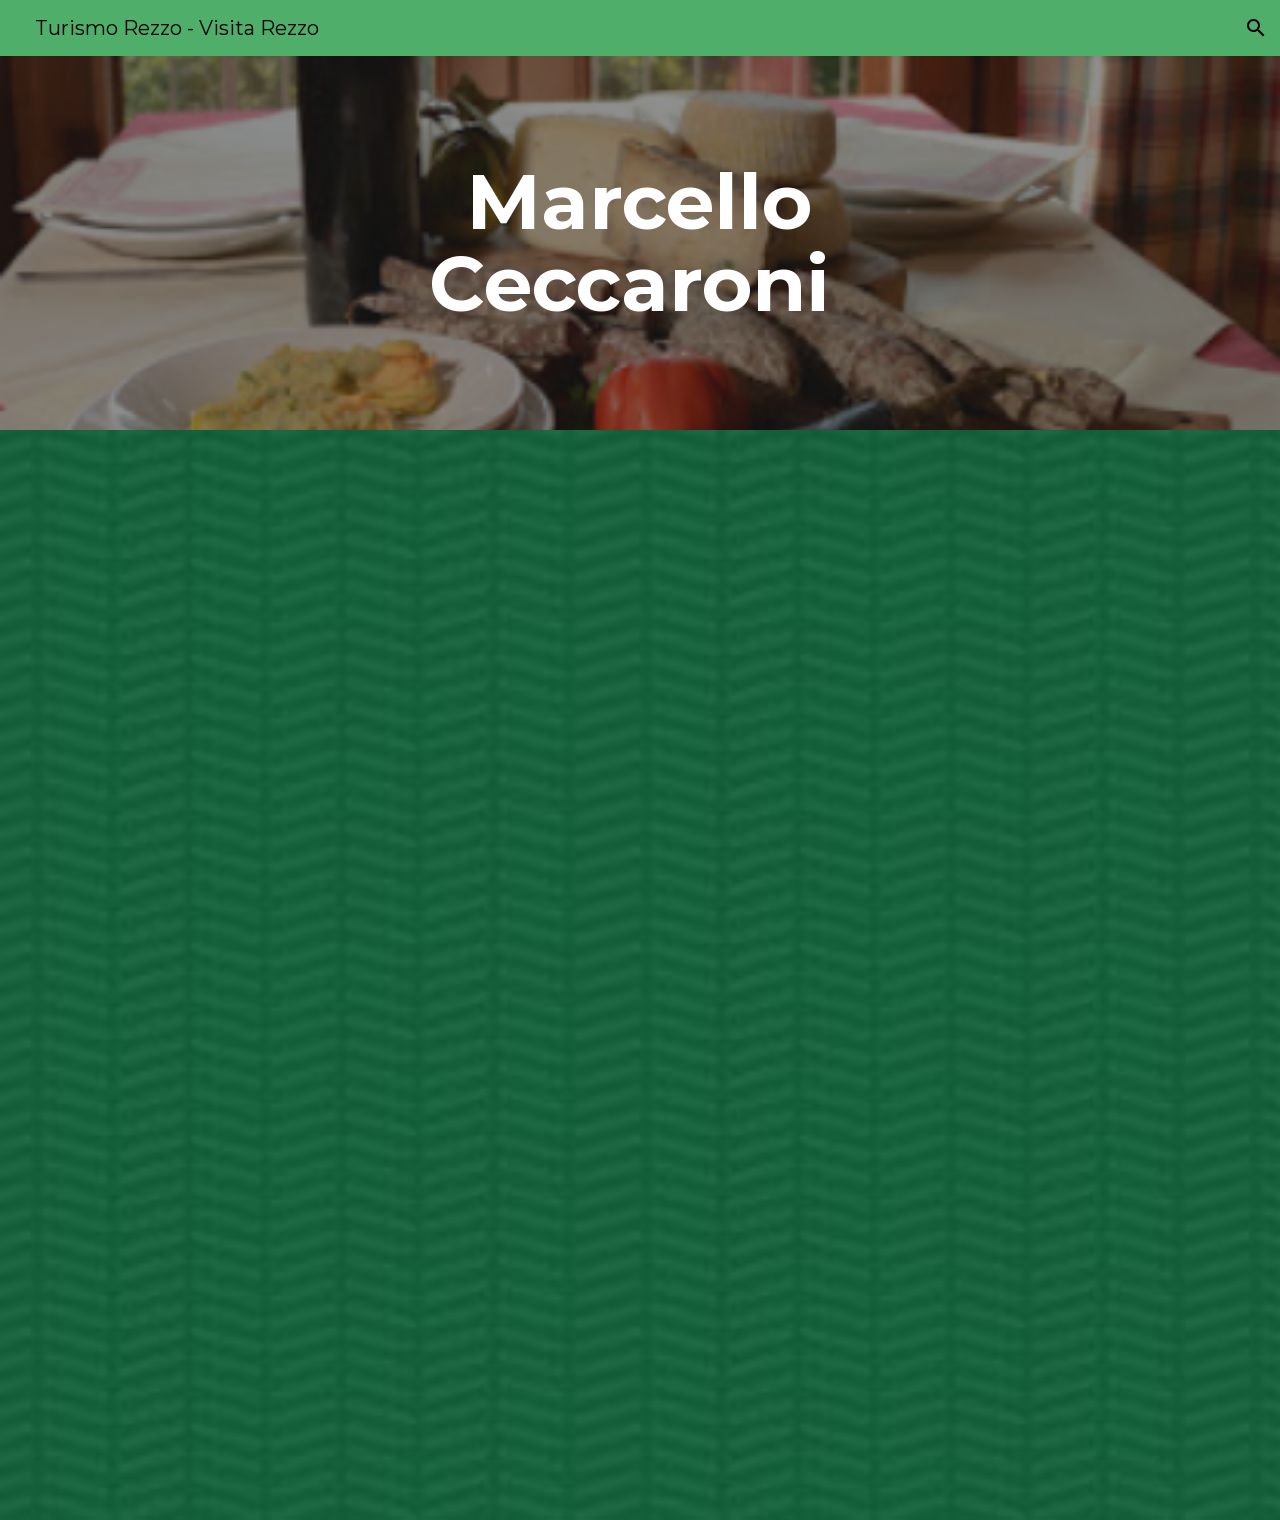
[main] (640, 243)
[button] (1256, 28)
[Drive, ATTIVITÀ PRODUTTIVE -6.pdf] (591, 975)
